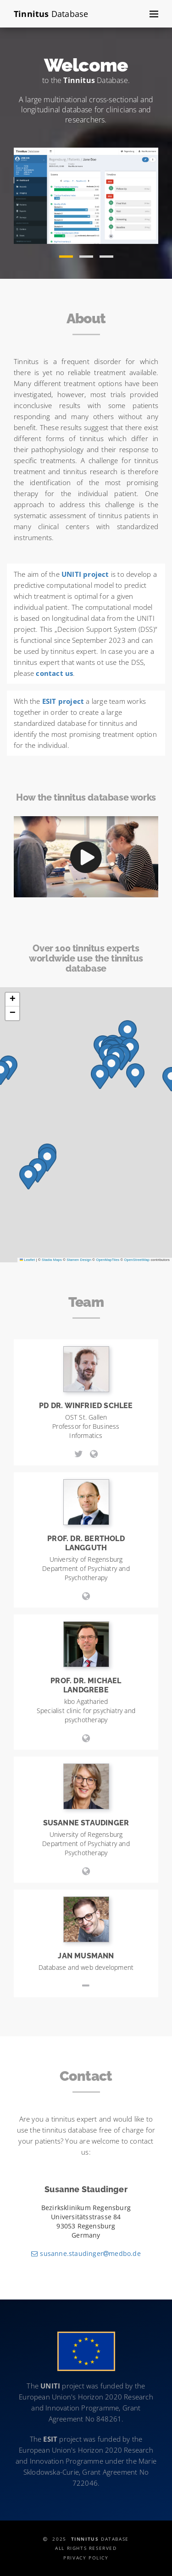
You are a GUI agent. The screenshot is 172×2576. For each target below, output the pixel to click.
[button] (66, 253)
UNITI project (85, 574)
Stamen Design (79, 1260)
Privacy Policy (85, 2557)
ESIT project (63, 701)
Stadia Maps (52, 1260)
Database (51, 13)
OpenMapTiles (107, 1260)
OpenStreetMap (137, 1260)
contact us (54, 673)
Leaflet (27, 1260)
